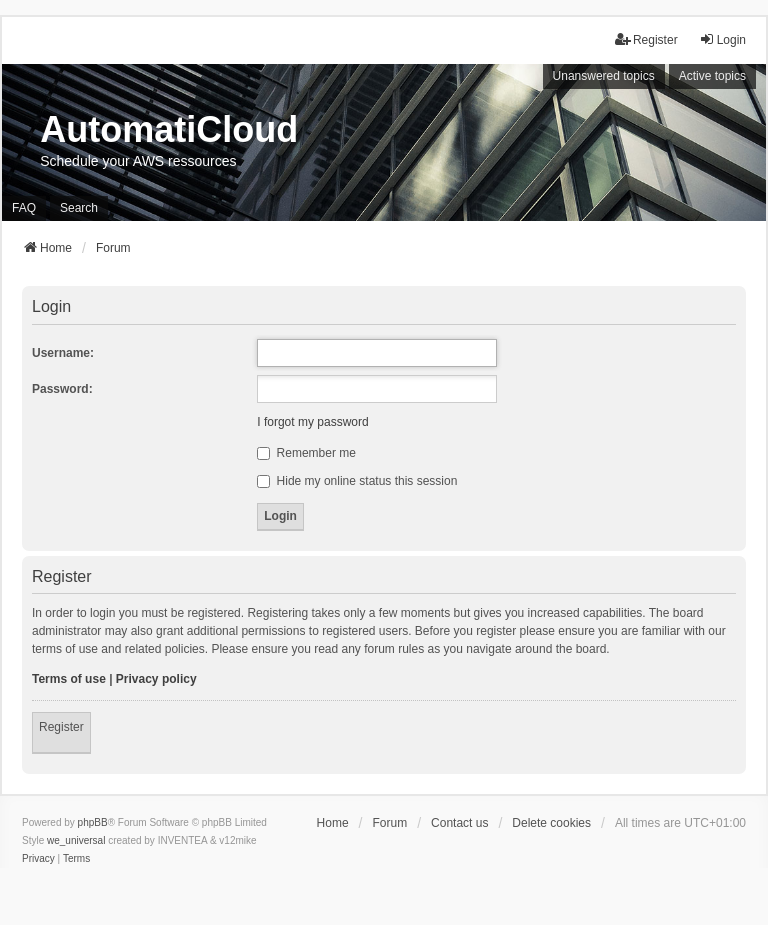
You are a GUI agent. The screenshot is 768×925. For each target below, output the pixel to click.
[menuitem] (38, 859)
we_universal (76, 840)
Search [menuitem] (79, 208)
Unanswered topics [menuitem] (604, 76)
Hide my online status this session (357, 481)
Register (61, 727)
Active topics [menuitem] (712, 76)
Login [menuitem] (722, 39)
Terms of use (69, 679)
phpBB (93, 822)
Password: (62, 389)
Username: (63, 353)
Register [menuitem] (646, 39)
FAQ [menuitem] (24, 208)
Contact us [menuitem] (459, 823)
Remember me (306, 453)
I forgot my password (312, 422)
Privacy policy (156, 679)
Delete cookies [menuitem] (551, 823)
